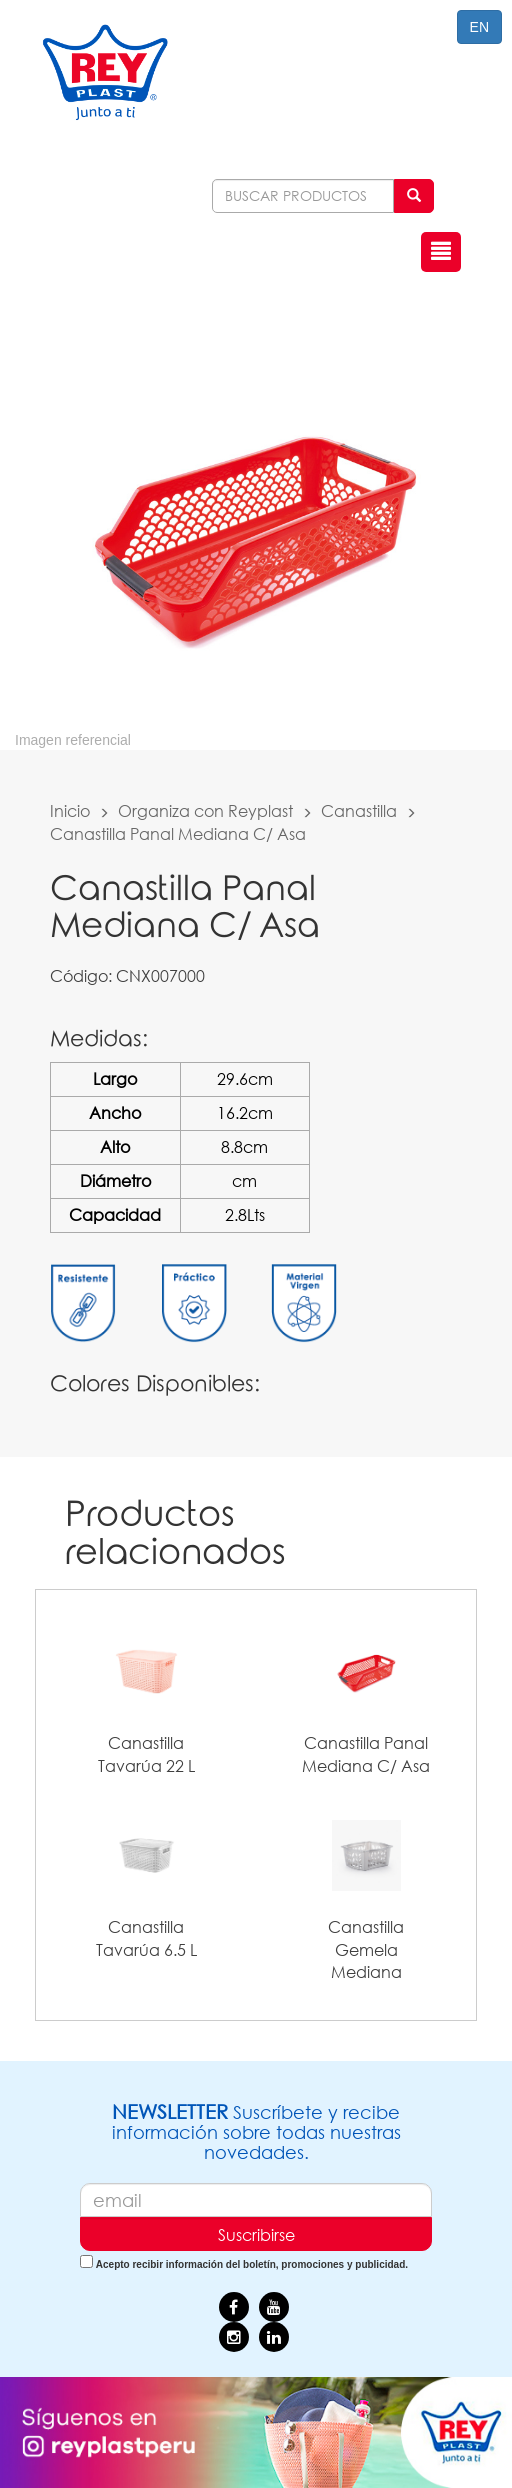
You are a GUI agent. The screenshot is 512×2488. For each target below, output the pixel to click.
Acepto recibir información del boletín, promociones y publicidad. (252, 2264)
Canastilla (359, 810)
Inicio (70, 810)
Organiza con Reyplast (205, 810)
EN (479, 27)
